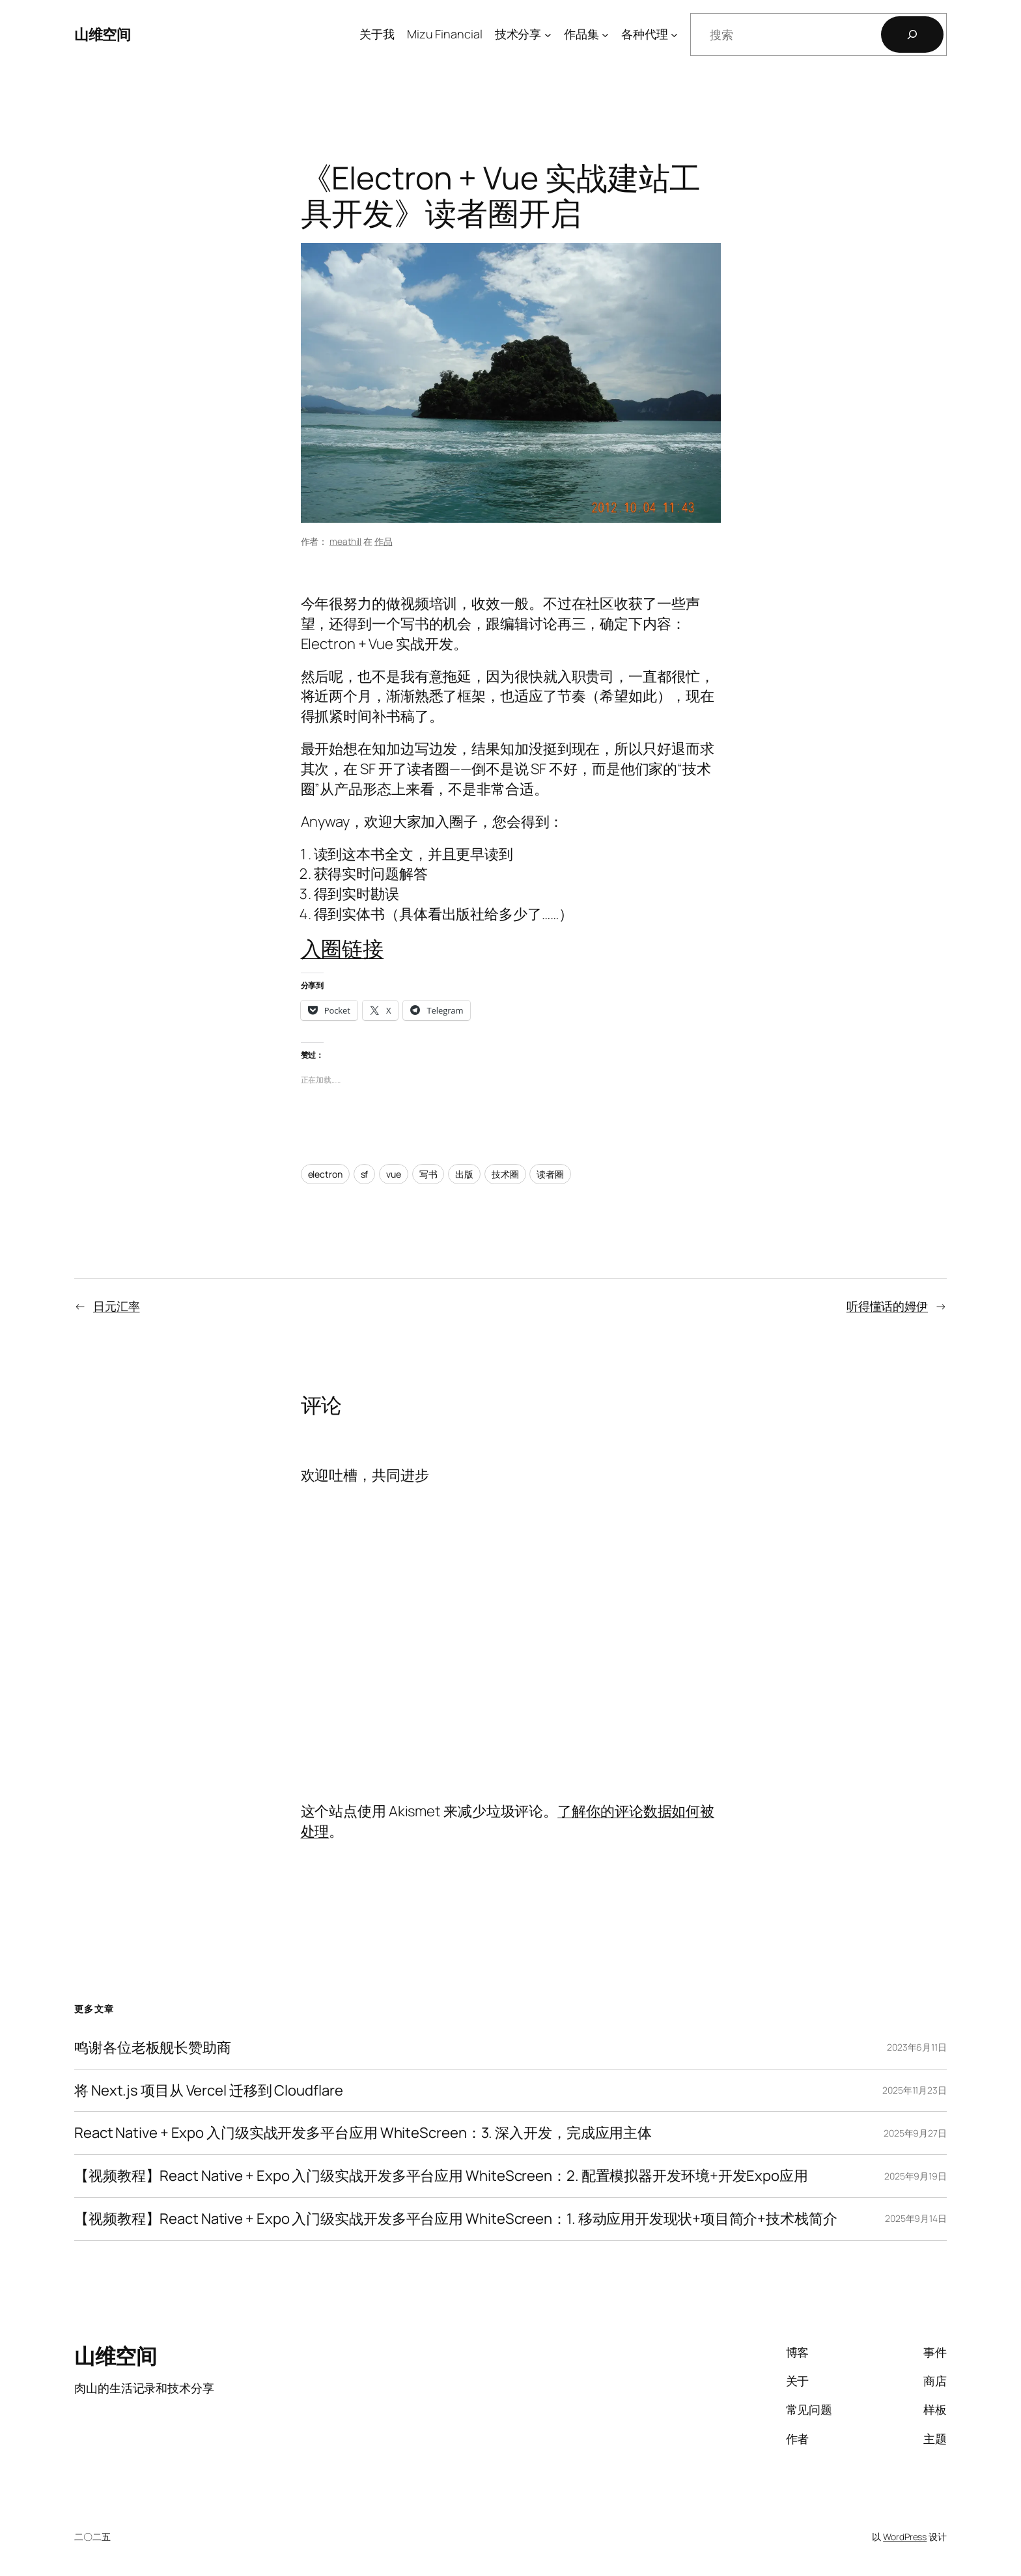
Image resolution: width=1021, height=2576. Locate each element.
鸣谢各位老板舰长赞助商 (152, 2048)
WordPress (905, 2536)
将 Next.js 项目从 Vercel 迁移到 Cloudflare (208, 2091)
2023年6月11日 (917, 2047)
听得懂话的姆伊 (887, 1306)
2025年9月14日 (916, 2218)
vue (393, 1174)
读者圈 (550, 1174)
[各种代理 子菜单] (674, 34)
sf (365, 1174)
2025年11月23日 (914, 2090)
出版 (464, 1174)
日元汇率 (116, 1306)
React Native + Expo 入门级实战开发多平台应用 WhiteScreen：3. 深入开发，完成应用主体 (363, 2133)
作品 (383, 541)
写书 (428, 1174)
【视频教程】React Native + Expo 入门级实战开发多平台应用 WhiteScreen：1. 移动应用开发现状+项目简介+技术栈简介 (455, 2219)
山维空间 (102, 34)
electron (325, 1174)
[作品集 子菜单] (605, 34)
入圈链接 (342, 948)
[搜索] (912, 34)
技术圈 (505, 1174)
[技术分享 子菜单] (548, 34)
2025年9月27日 (915, 2133)
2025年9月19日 (915, 2176)
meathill (345, 541)
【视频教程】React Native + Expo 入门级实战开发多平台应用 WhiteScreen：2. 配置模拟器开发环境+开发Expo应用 (441, 2176)
